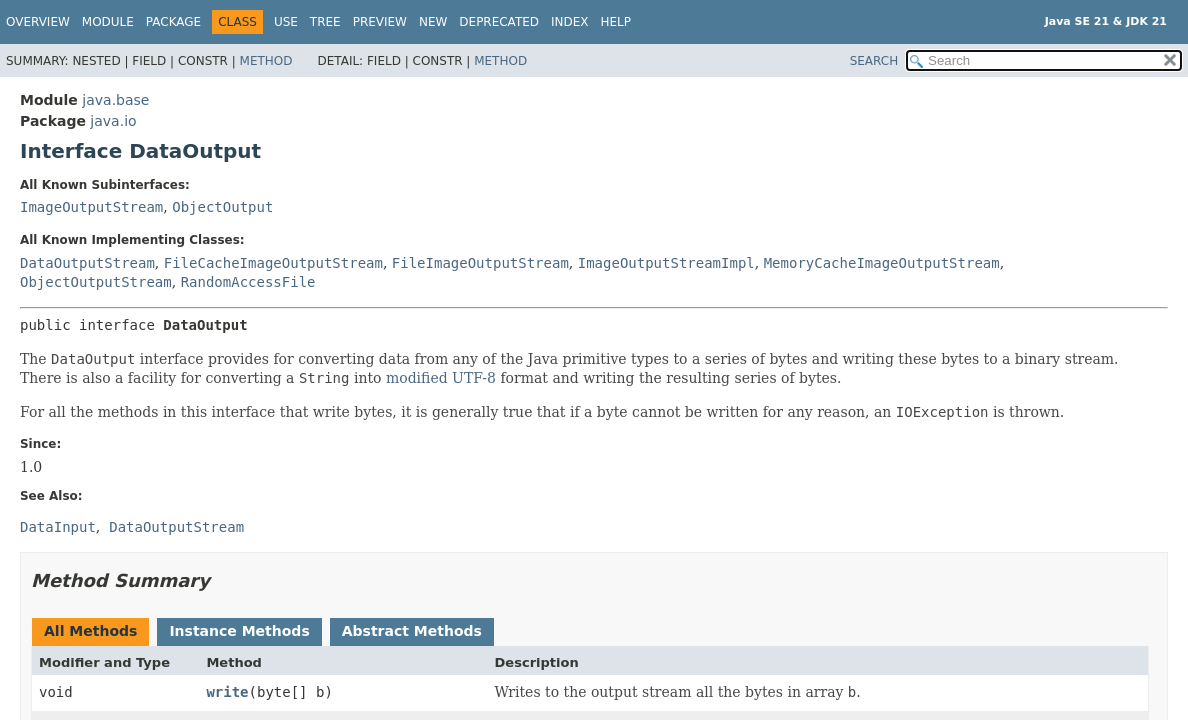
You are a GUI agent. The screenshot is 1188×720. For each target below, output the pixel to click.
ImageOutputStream (91, 207)
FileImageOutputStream (480, 263)
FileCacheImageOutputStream (273, 263)
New (433, 22)
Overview (38, 22)
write (227, 692)
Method (266, 61)
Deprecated (499, 22)
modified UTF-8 (441, 378)
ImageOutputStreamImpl (666, 263)
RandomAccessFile (248, 282)
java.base (115, 100)
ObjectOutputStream (96, 282)
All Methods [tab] (90, 631)
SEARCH (874, 61)
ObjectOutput (222, 207)
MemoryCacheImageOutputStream (882, 263)
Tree (325, 22)
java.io (113, 121)
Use (286, 22)
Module (108, 22)
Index (570, 22)
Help (616, 22)
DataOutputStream (87, 263)
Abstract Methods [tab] (412, 631)
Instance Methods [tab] (239, 631)
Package (173, 22)
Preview (380, 22)
